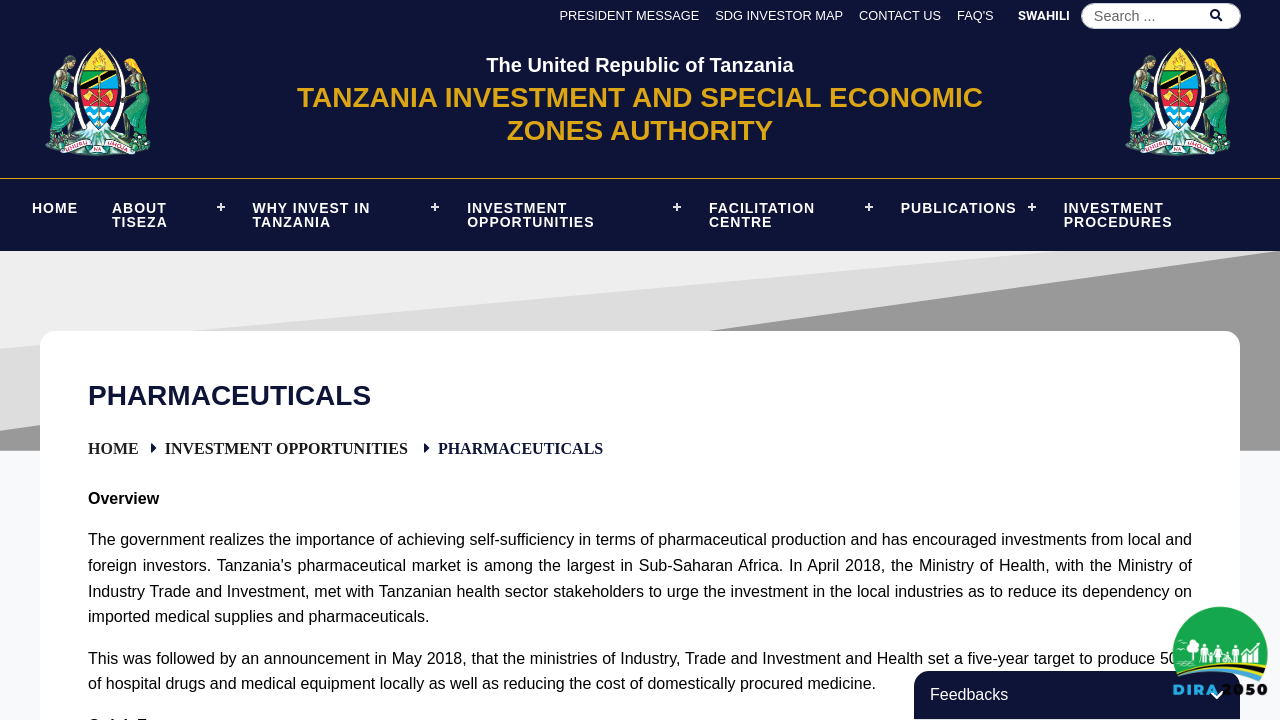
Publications (959, 208)
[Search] (1161, 16)
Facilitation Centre (762, 215)
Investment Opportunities (530, 215)
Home (113, 448)
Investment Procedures (1118, 215)
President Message (629, 15)
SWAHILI (1044, 15)
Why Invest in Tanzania (312, 215)
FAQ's (975, 15)
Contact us (900, 15)
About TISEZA (140, 215)
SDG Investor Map (779, 15)
